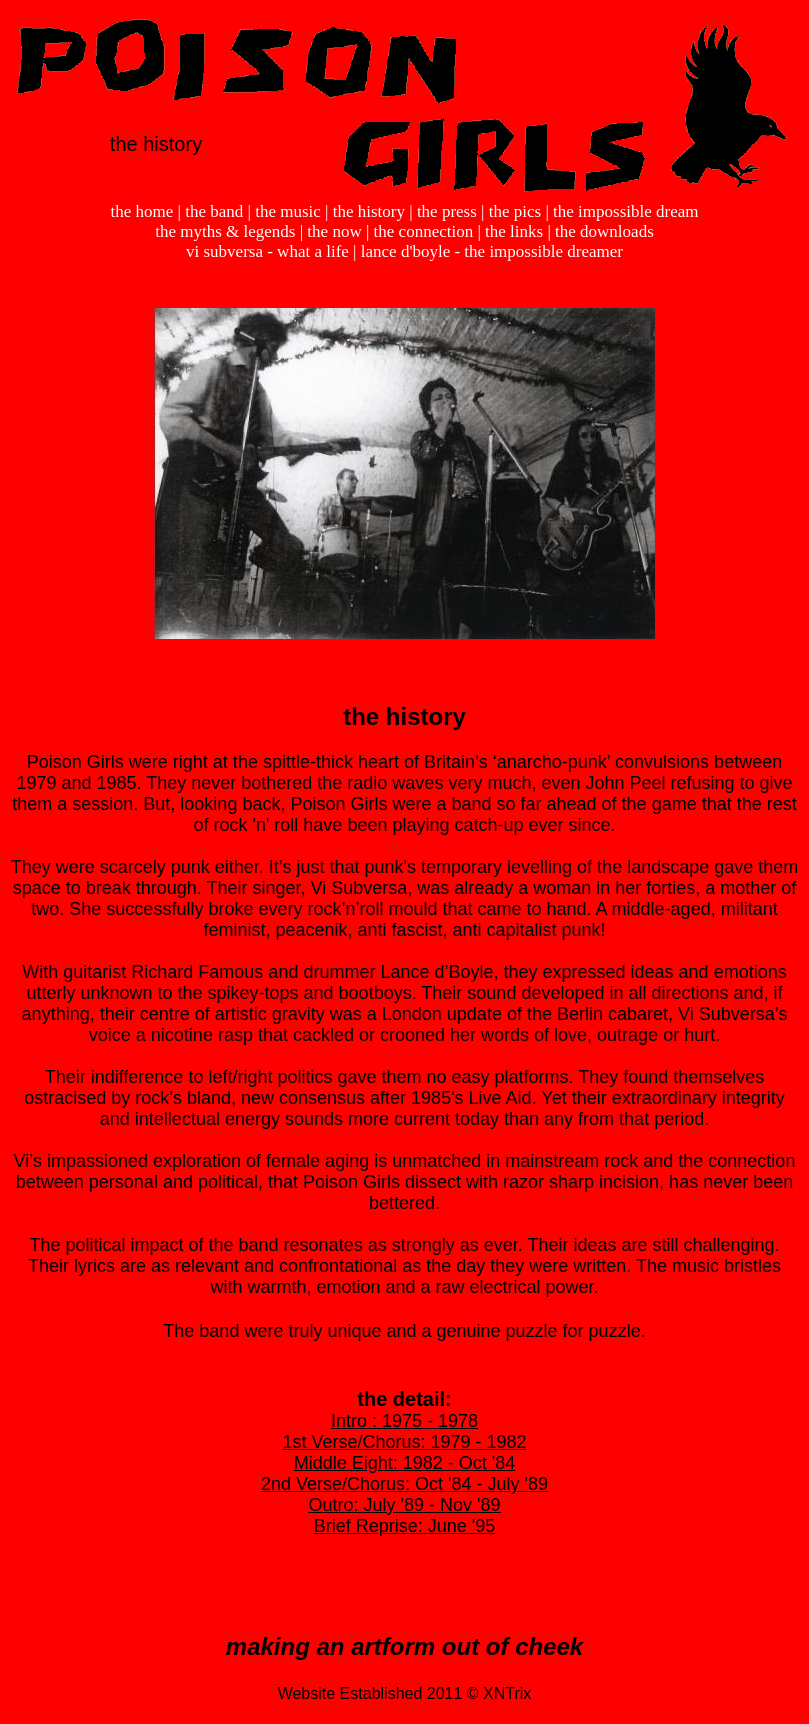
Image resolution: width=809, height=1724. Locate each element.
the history (369, 211)
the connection (424, 231)
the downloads (604, 231)
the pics (515, 211)
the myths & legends (225, 231)
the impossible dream (625, 211)
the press (447, 211)
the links (514, 231)
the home (142, 211)
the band (214, 211)
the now (334, 231)
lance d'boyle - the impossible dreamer (492, 251)
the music (288, 211)
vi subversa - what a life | (273, 251)
